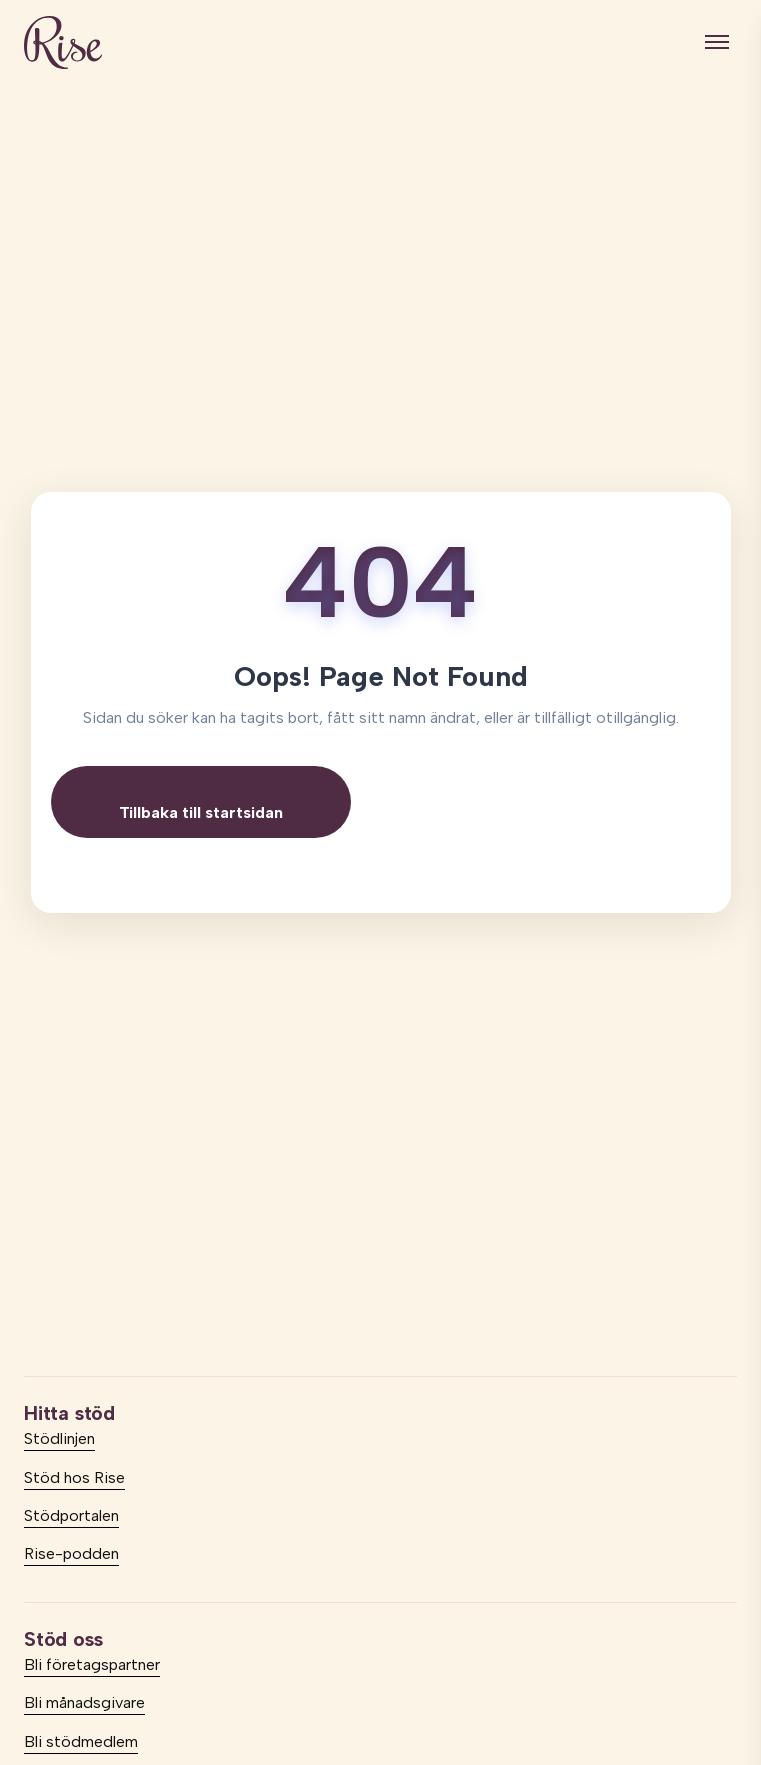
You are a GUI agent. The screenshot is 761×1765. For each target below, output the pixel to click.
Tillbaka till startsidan (201, 812)
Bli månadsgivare (84, 1702)
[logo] (63, 42)
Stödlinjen (59, 1438)
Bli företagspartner (92, 1664)
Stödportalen (71, 1515)
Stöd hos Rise (74, 1477)
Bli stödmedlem (81, 1741)
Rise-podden (71, 1553)
